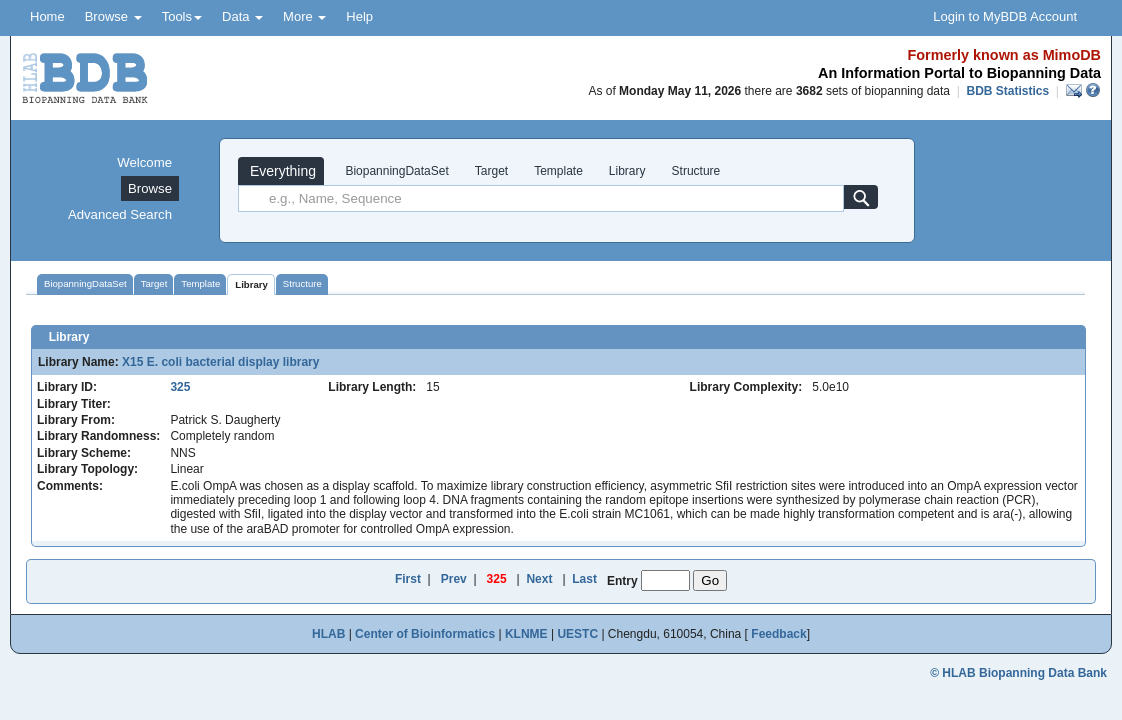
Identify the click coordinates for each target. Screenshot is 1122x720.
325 (180, 387)
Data (242, 16)
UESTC (577, 634)
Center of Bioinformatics (425, 634)
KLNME (526, 634)
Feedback (778, 634)
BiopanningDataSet (395, 171)
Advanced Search (120, 214)
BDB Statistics (1007, 91)
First (408, 579)
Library (627, 171)
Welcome (144, 162)
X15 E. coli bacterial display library (220, 362)
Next (539, 579)
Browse (113, 16)
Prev (454, 579)
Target (491, 171)
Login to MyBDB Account (1005, 16)
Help (359, 16)
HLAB (328, 634)
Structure (696, 171)
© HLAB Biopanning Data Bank (1018, 673)
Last (584, 579)
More (304, 16)
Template (558, 171)
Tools (182, 16)
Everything (281, 171)
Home (47, 16)
